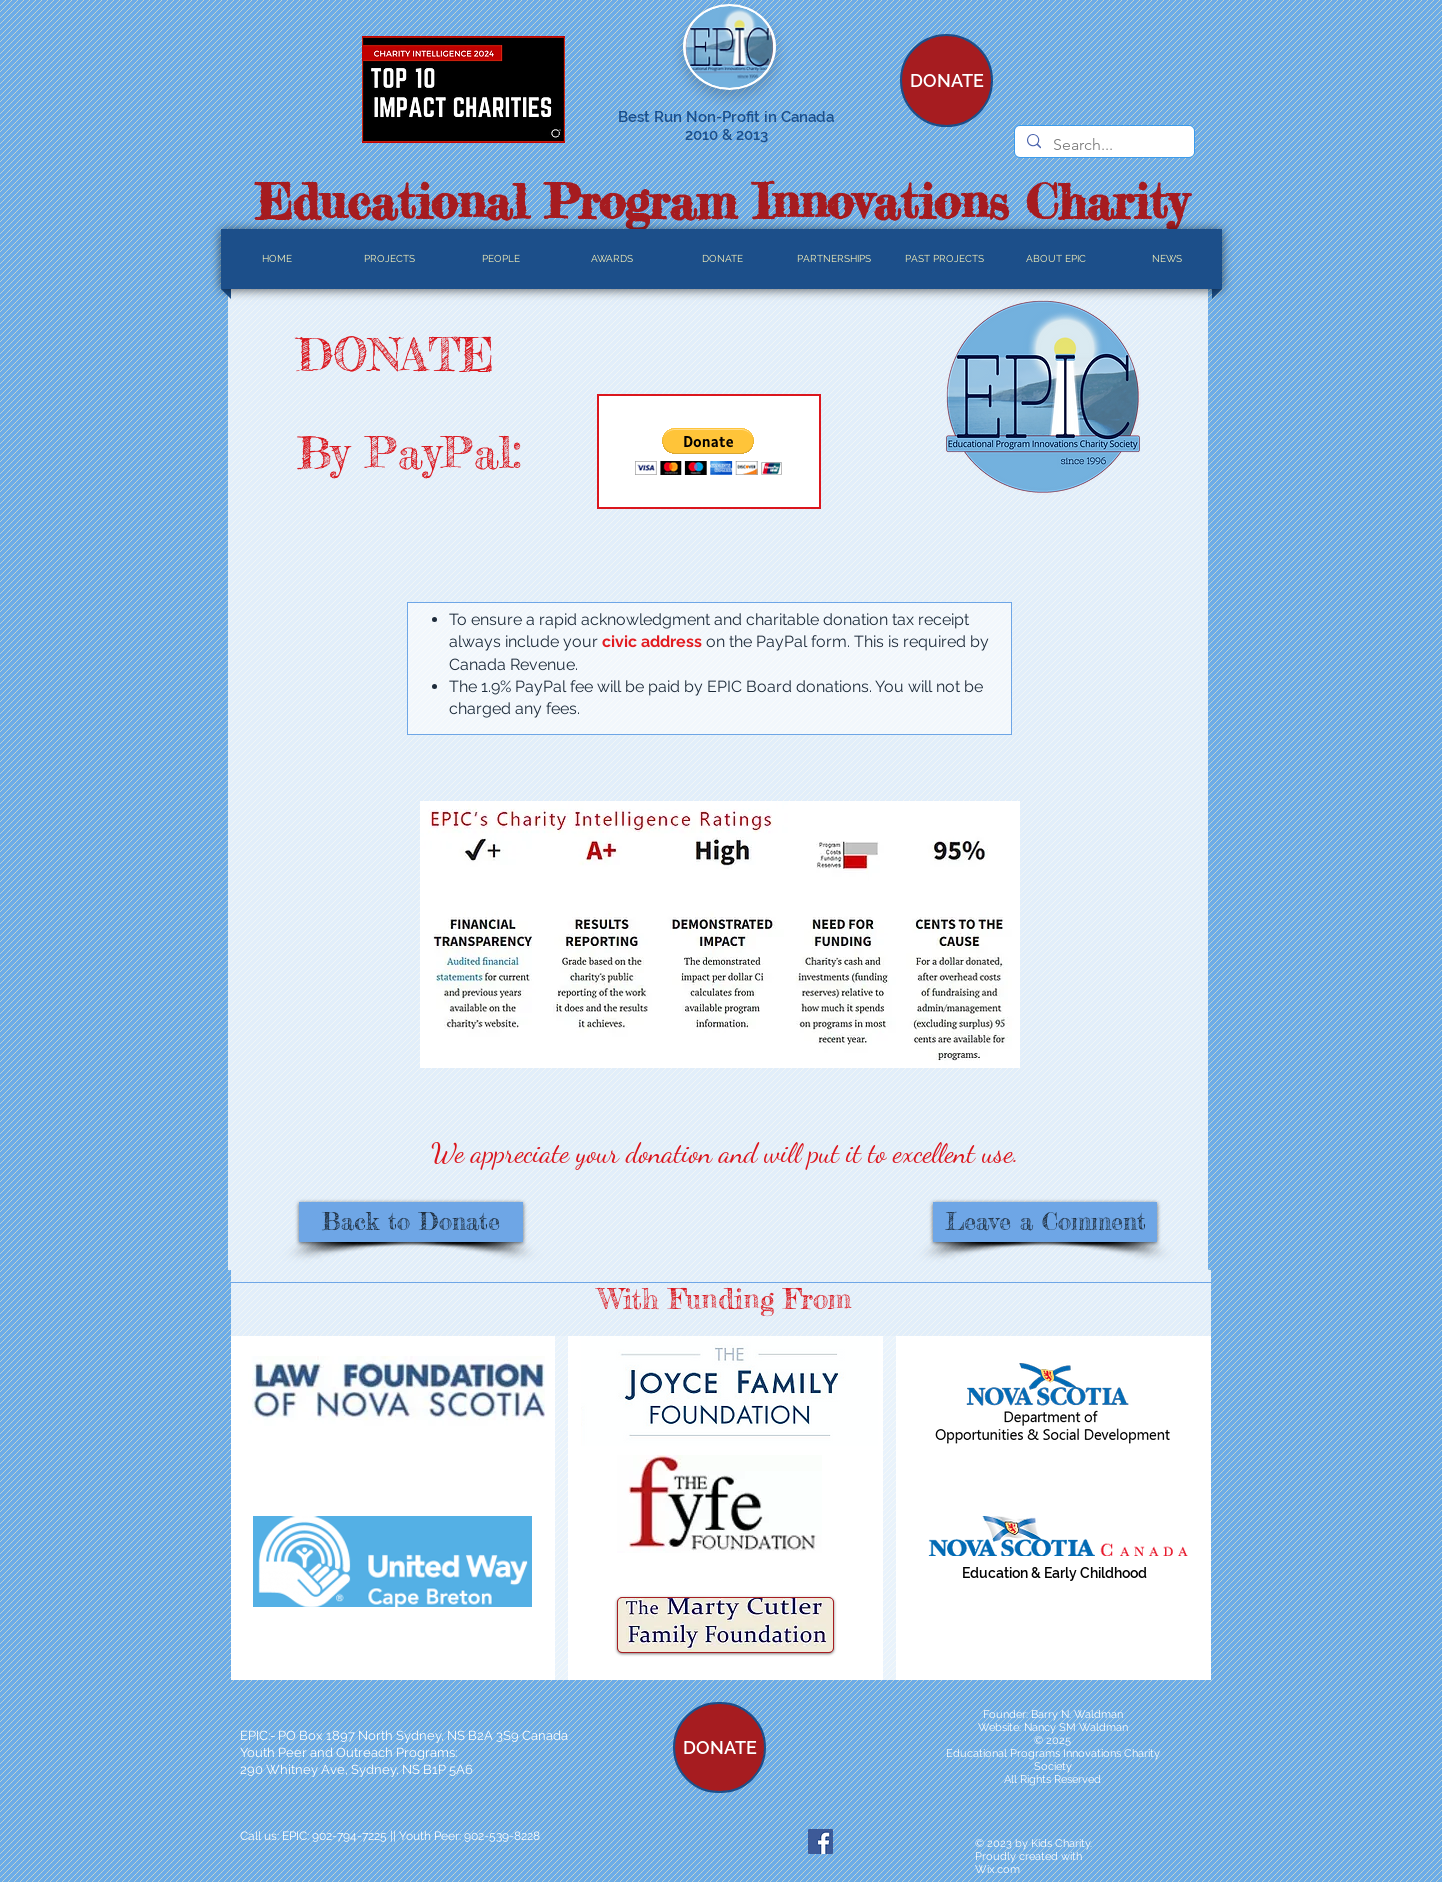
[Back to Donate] (411, 1222)
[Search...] (1102, 145)
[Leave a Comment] (1045, 1222)
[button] (708, 451)
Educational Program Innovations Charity (721, 201)
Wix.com (997, 1869)
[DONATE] (946, 80)
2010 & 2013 (726, 135)
